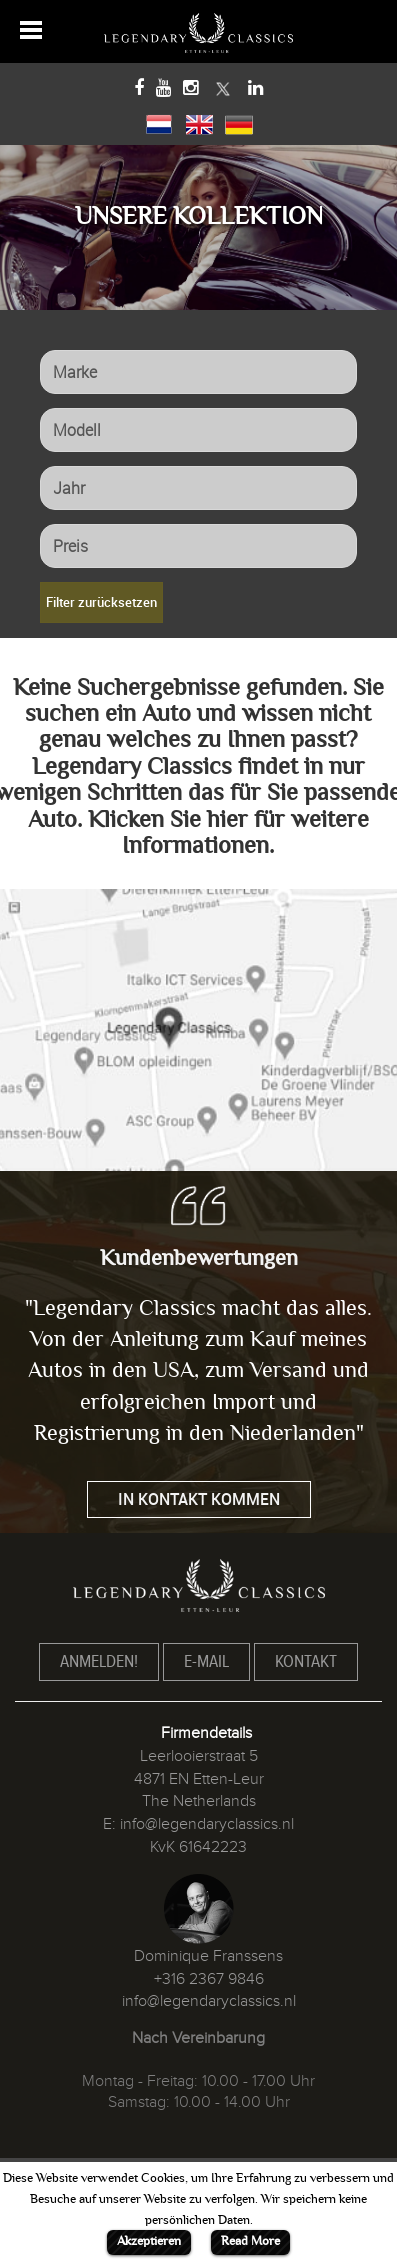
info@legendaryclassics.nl (207, 1824)
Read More (250, 2241)
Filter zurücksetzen (101, 602)
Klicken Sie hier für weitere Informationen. (228, 833)
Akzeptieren (149, 2241)
